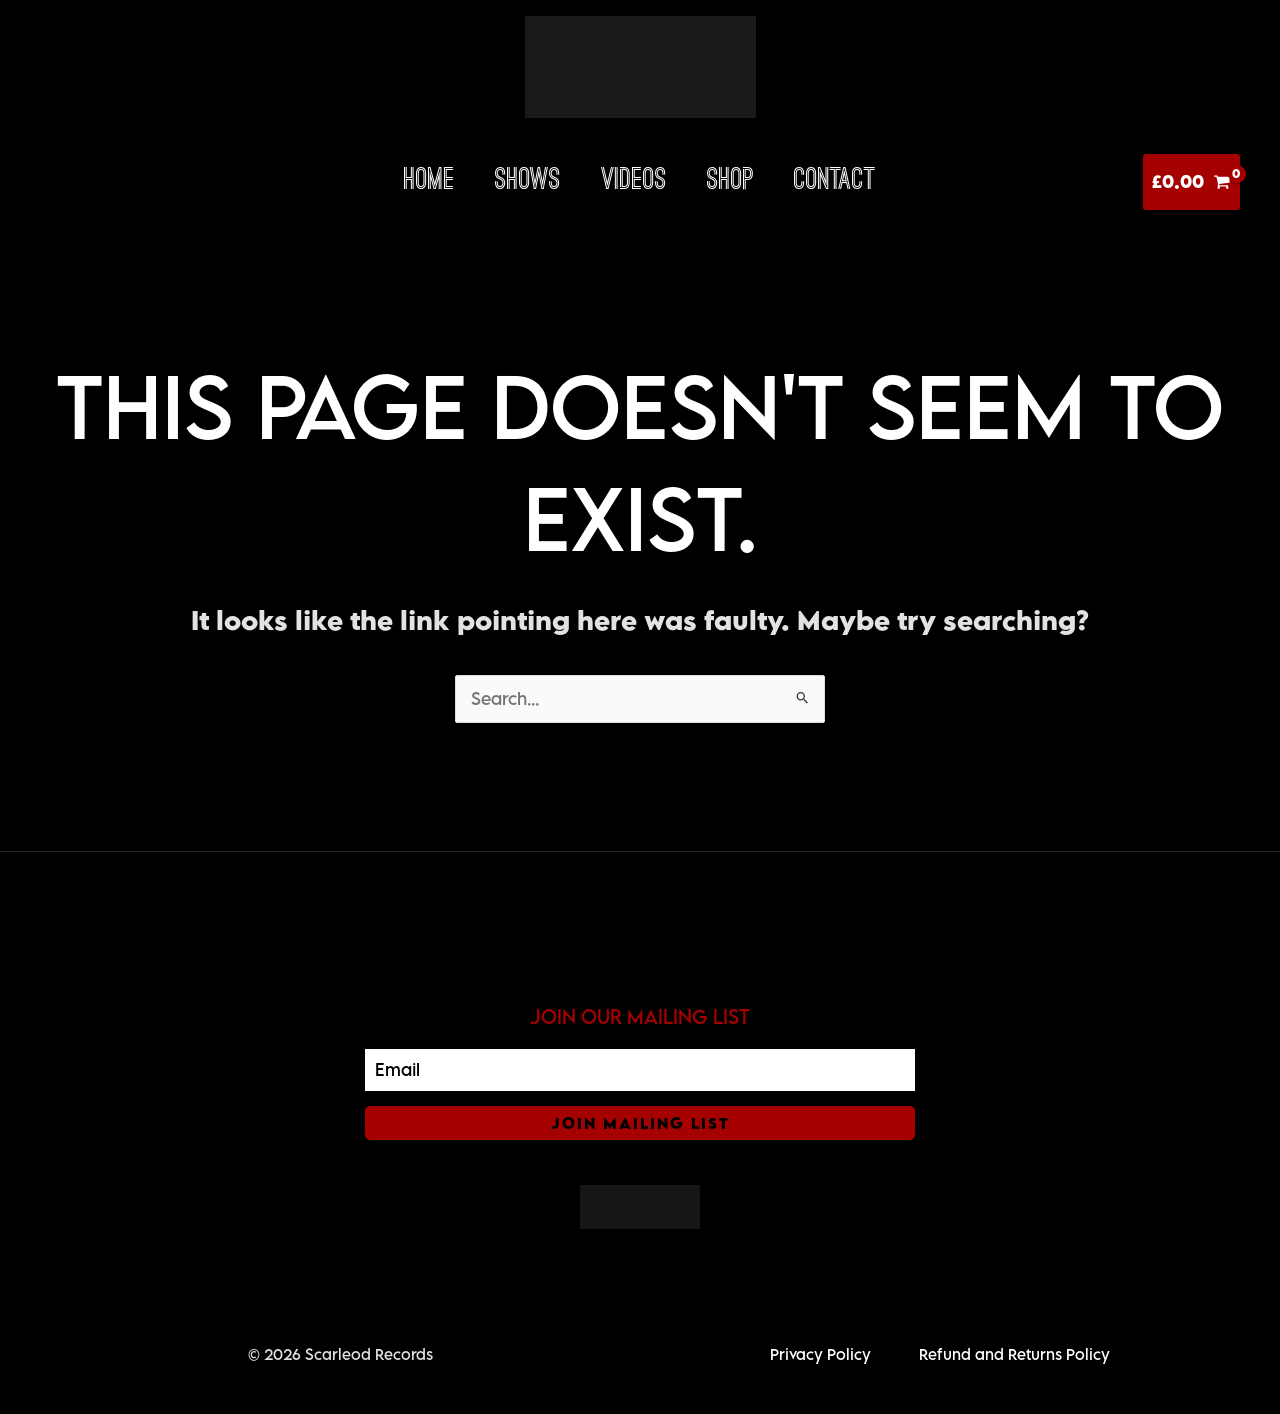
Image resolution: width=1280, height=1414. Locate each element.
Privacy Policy (820, 1354)
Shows (528, 181)
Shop (730, 181)
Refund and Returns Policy (1014, 1354)
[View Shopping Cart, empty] (1191, 182)
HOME (429, 181)
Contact (835, 181)
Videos (634, 181)
